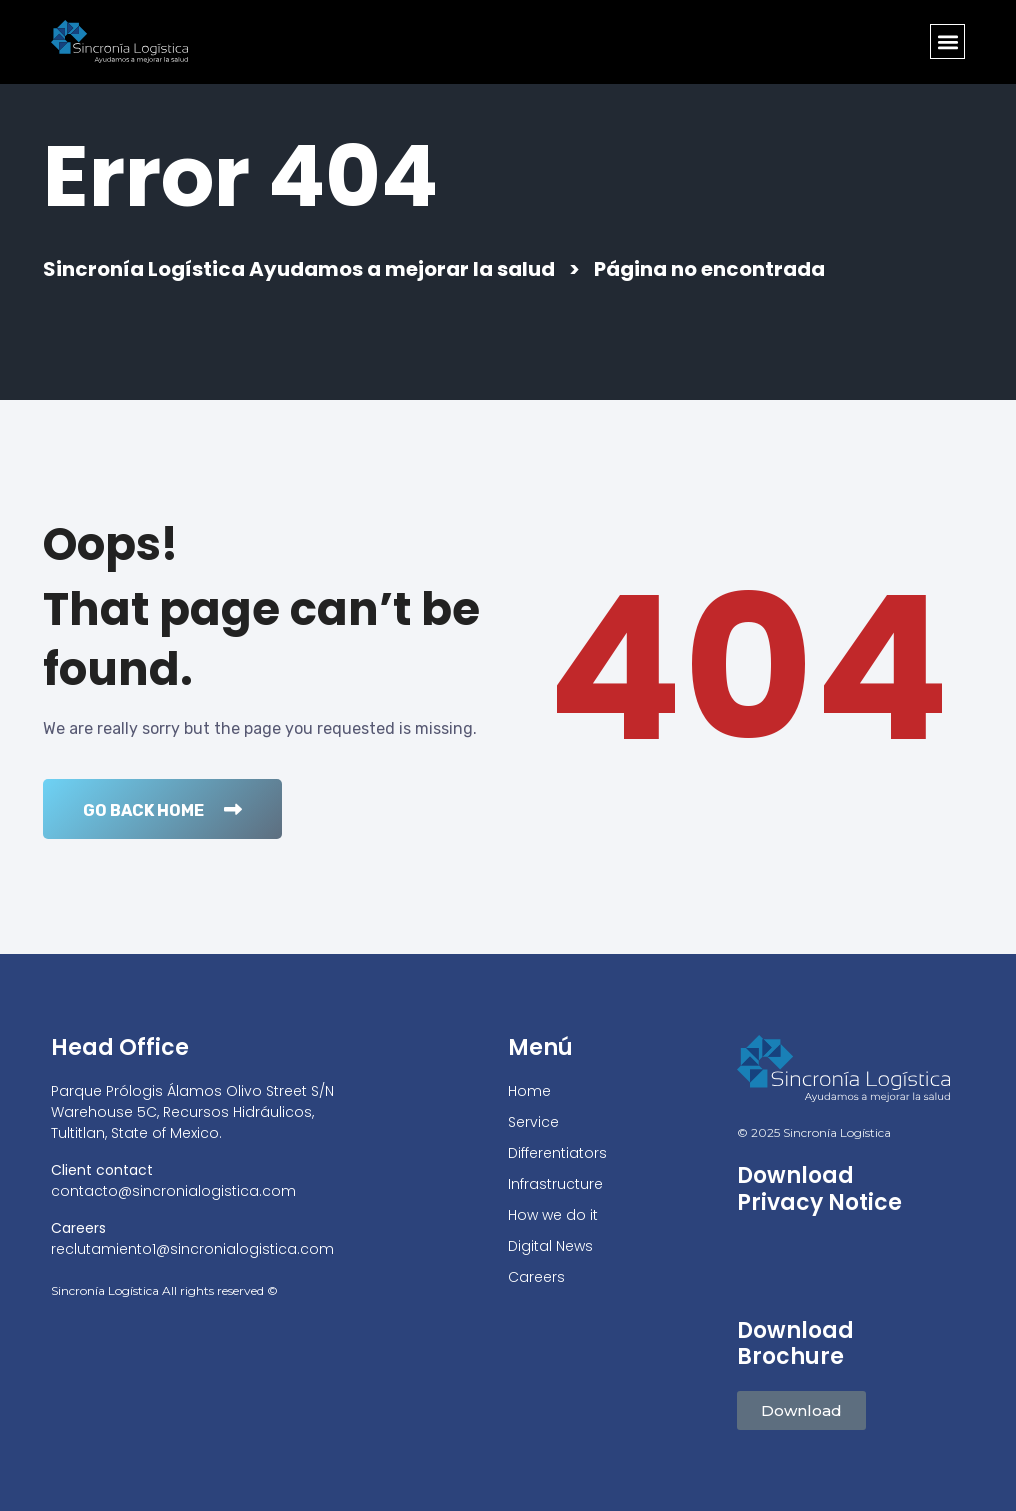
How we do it (553, 1215)
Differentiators (557, 1153)
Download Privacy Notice (819, 1189)
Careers (536, 1277)
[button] (947, 41)
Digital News (550, 1246)
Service (533, 1122)
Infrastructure (555, 1184)
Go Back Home (162, 810)
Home (529, 1091)
